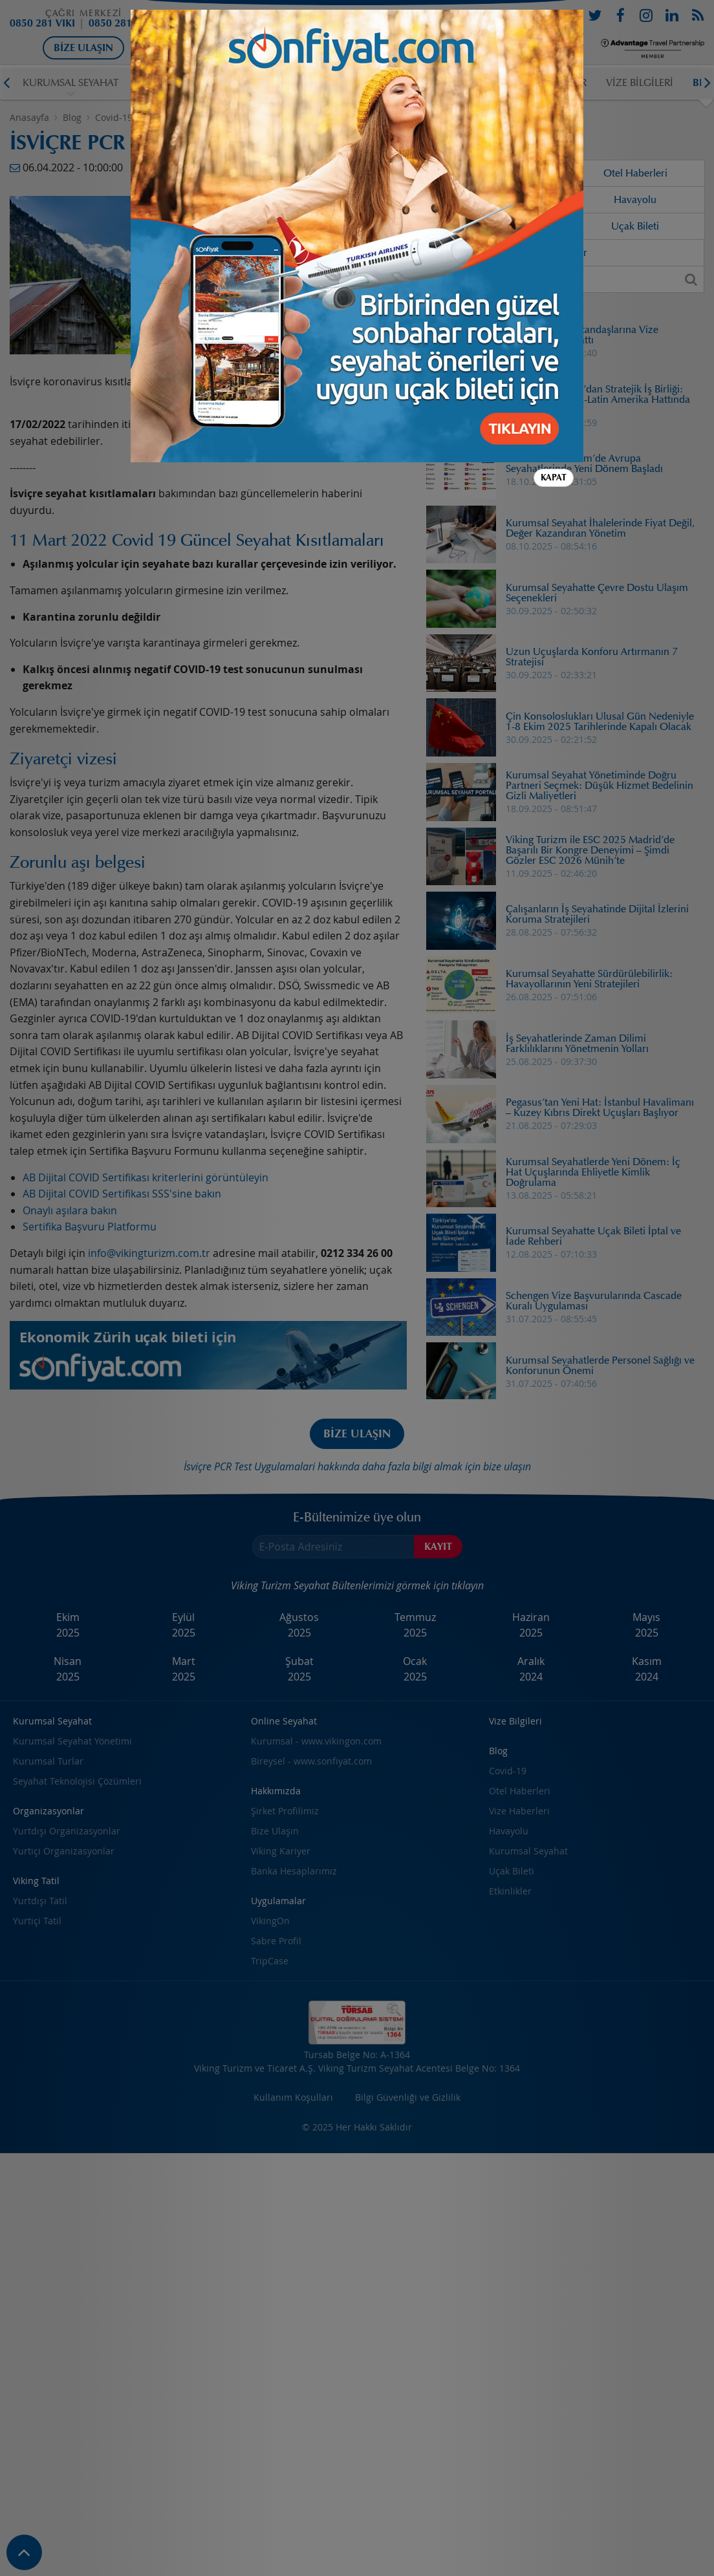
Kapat (554, 103)
